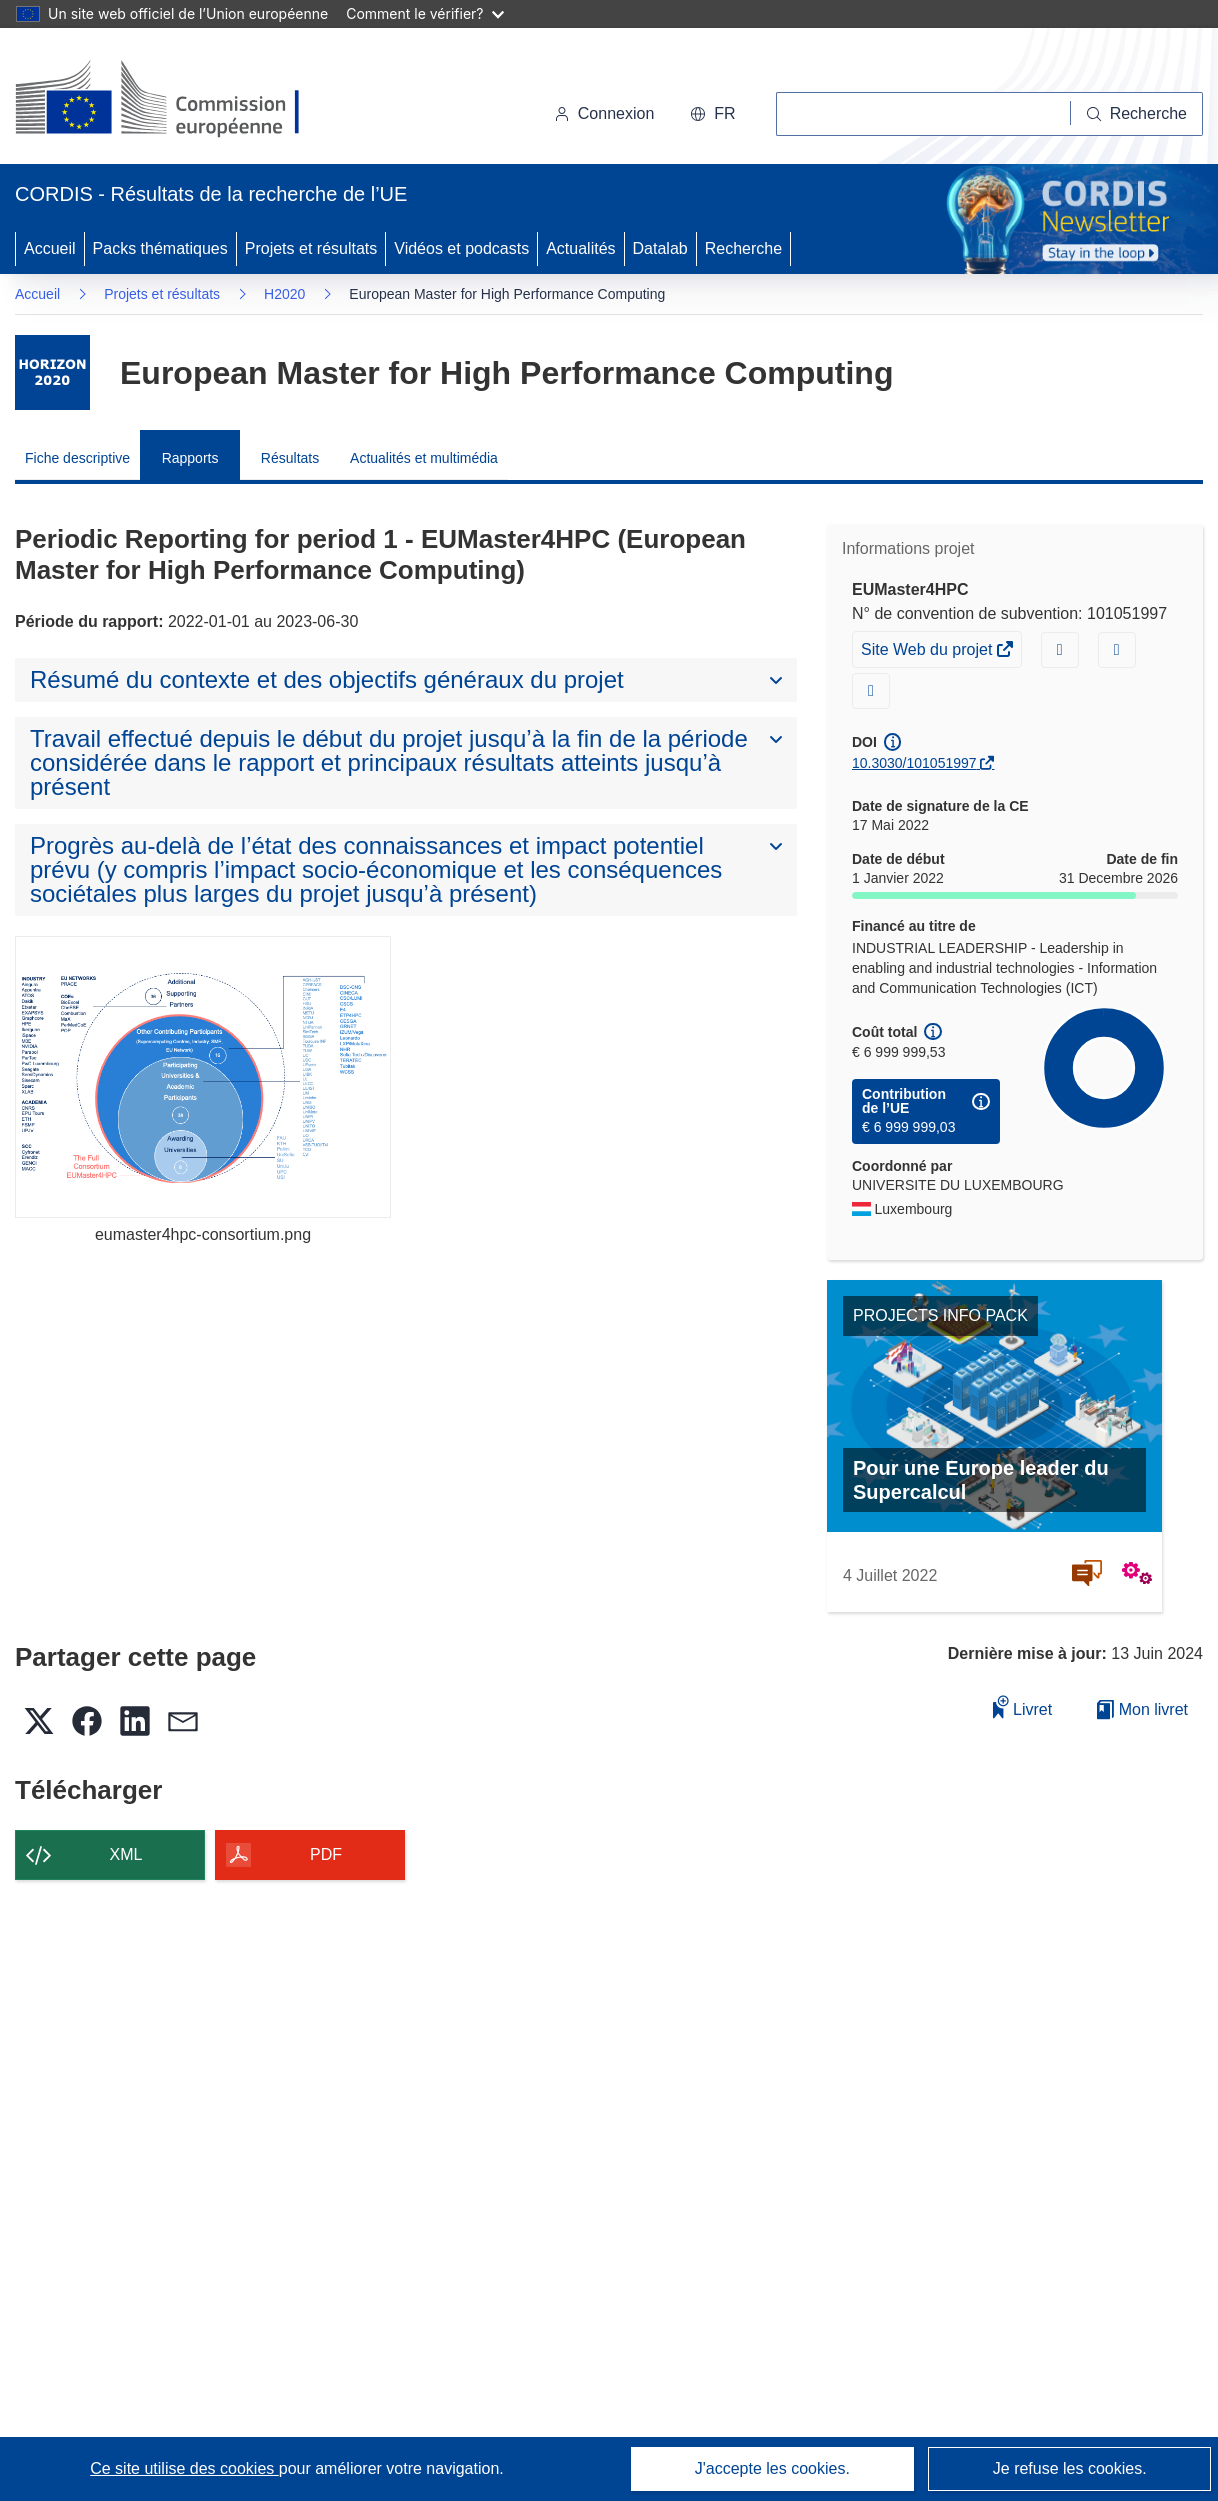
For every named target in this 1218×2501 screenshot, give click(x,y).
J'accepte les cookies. (772, 2468)
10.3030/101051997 (914, 763)
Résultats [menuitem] (290, 458)
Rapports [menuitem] (190, 458)
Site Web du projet (928, 652)
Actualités (580, 248)
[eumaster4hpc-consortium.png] (203, 1077)
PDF (326, 1854)
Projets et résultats (311, 248)
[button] (712, 114)
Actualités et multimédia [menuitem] (424, 458)
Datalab (660, 248)
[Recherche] (1137, 114)
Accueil (50, 248)
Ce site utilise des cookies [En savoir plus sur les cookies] (184, 2468)
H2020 (284, 294)
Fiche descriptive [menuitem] (77, 458)
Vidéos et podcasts (461, 248)
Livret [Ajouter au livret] (1023, 1706)
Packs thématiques (160, 248)
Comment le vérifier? (424, 13)
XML (126, 1854)
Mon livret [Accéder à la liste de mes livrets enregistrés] (1142, 1709)
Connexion (604, 113)
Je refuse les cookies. (1070, 2468)
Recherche (743, 248)
